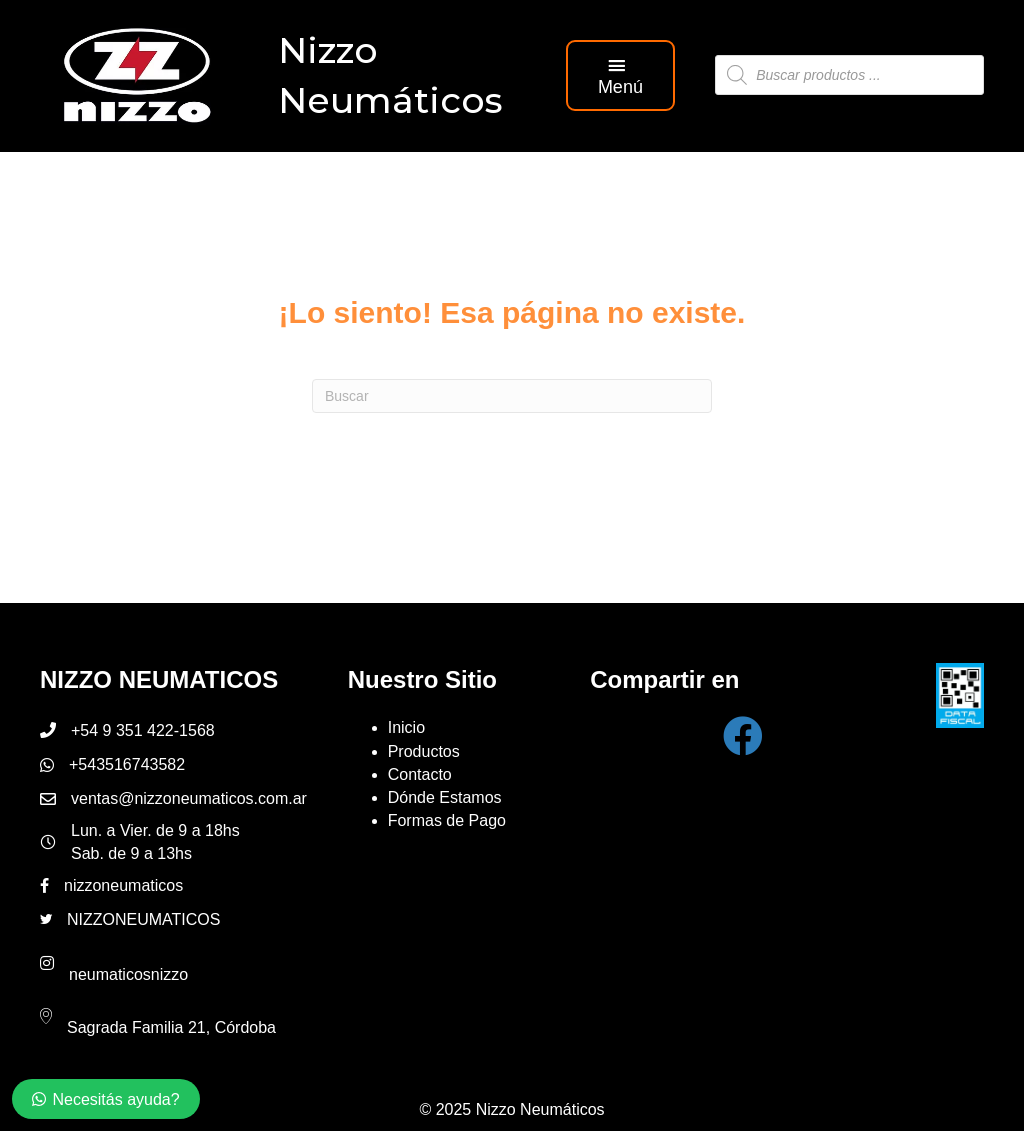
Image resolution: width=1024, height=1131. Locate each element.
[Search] (512, 396)
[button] (621, 75)
